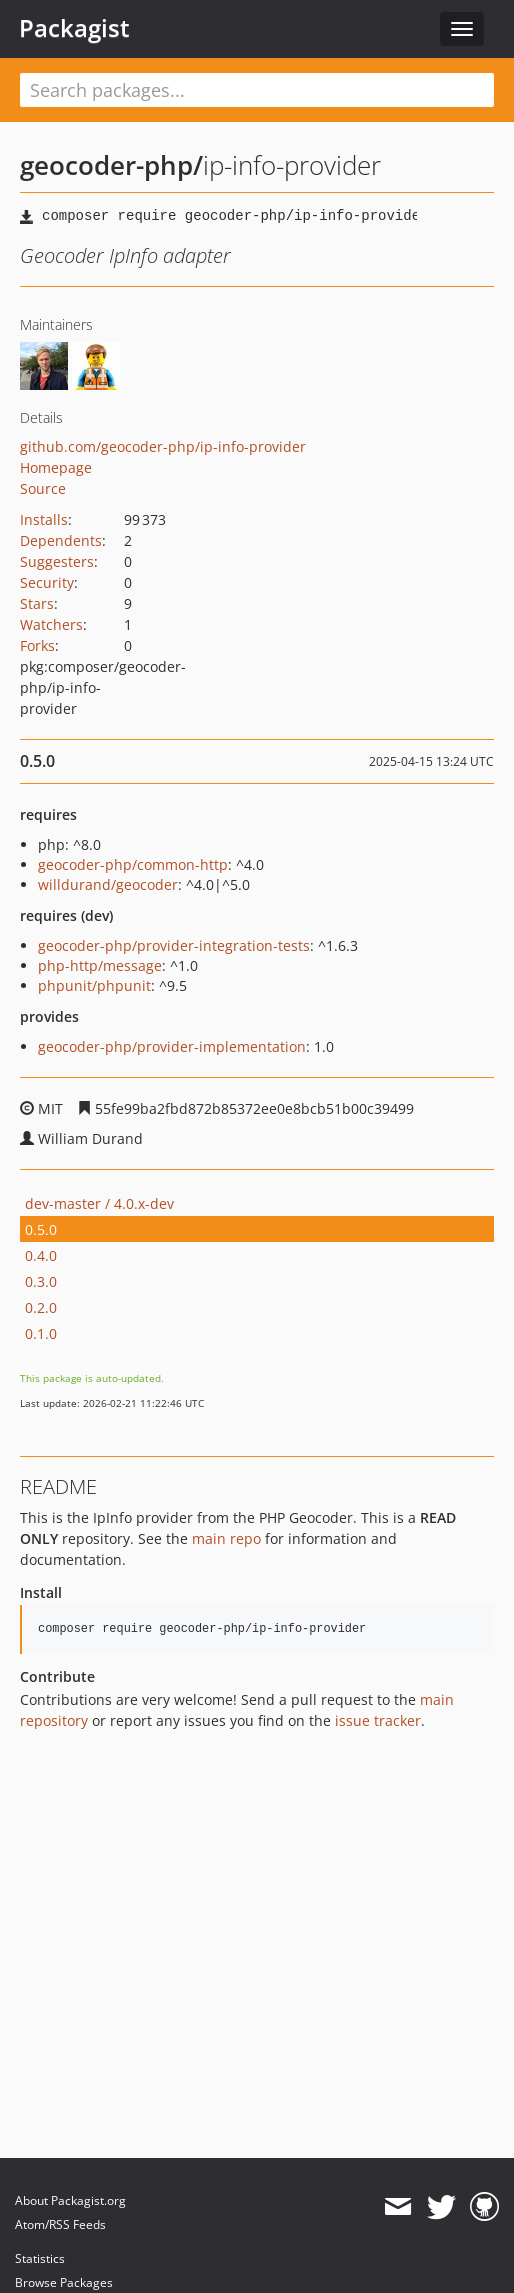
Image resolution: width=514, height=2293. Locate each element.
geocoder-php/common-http (133, 864)
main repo (226, 1538)
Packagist (74, 28)
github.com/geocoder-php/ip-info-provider (163, 446)
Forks (37, 645)
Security (47, 582)
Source (43, 488)
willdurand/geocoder (108, 884)
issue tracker (378, 1720)
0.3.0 (41, 1281)
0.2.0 (41, 1307)
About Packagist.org (70, 2200)
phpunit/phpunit (94, 985)
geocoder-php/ (111, 165)
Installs (44, 519)
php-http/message (100, 965)
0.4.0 (41, 1255)
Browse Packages (64, 2282)
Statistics (40, 2258)
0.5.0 (41, 1229)
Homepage (56, 467)
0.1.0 (41, 1333)
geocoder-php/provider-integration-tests (174, 945)
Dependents (61, 540)
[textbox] (257, 90)
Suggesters (57, 561)
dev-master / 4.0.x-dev (99, 1203)
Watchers (51, 624)
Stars (37, 603)
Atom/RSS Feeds (60, 2224)
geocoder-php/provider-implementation (172, 1046)
